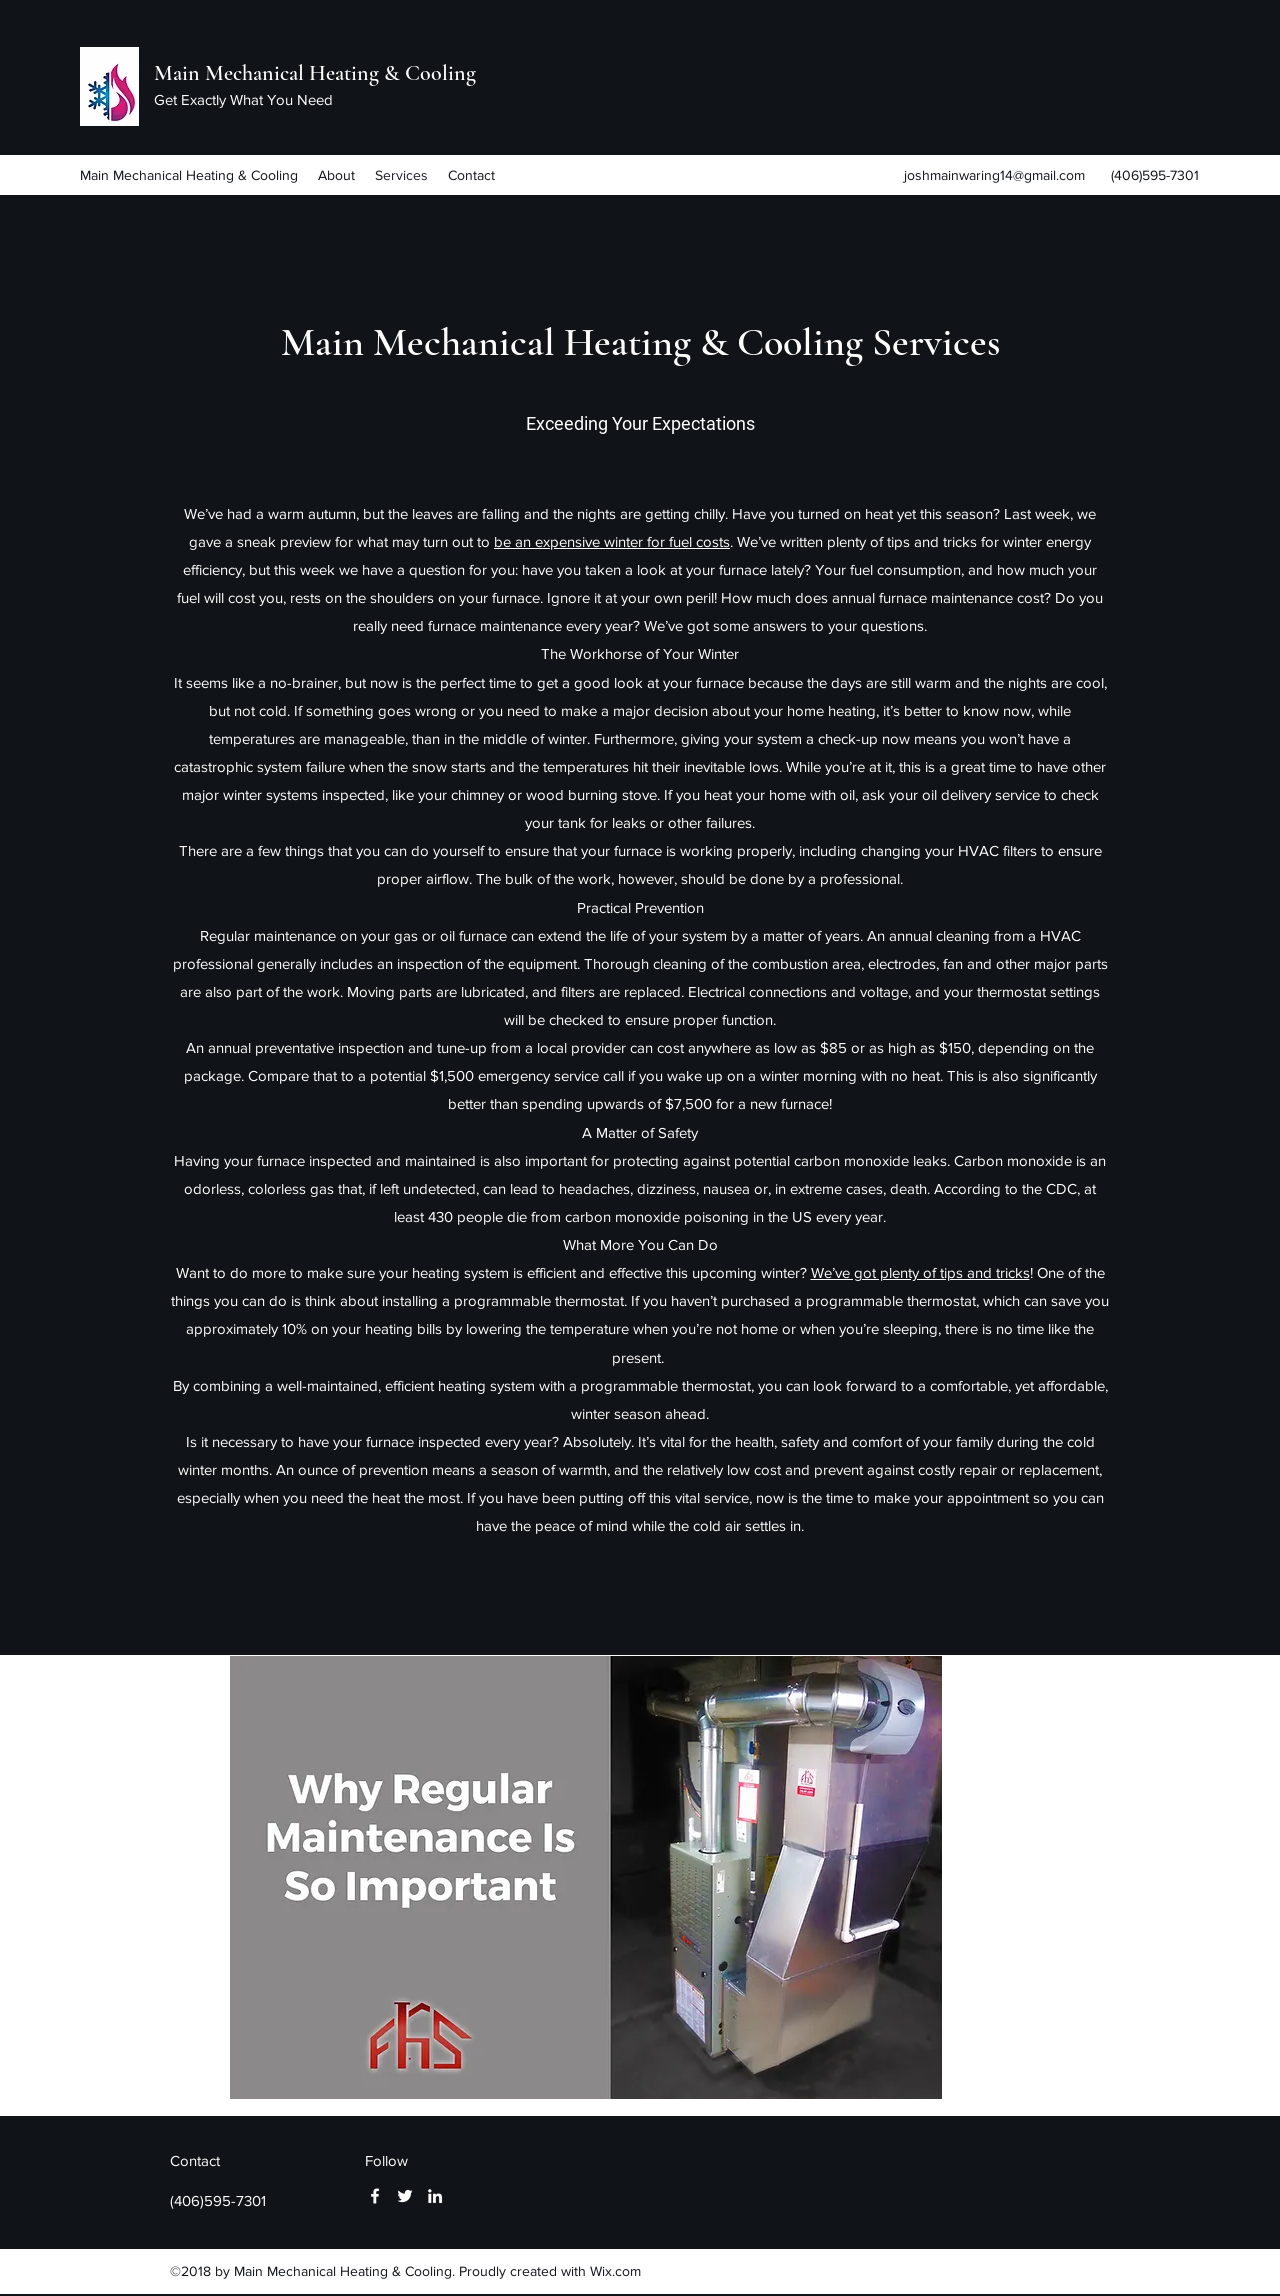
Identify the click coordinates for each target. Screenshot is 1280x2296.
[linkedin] (435, 2196)
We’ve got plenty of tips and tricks (920, 1272)
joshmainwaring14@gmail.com (994, 175)
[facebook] (375, 2196)
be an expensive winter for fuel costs (612, 541)
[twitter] (405, 2196)
